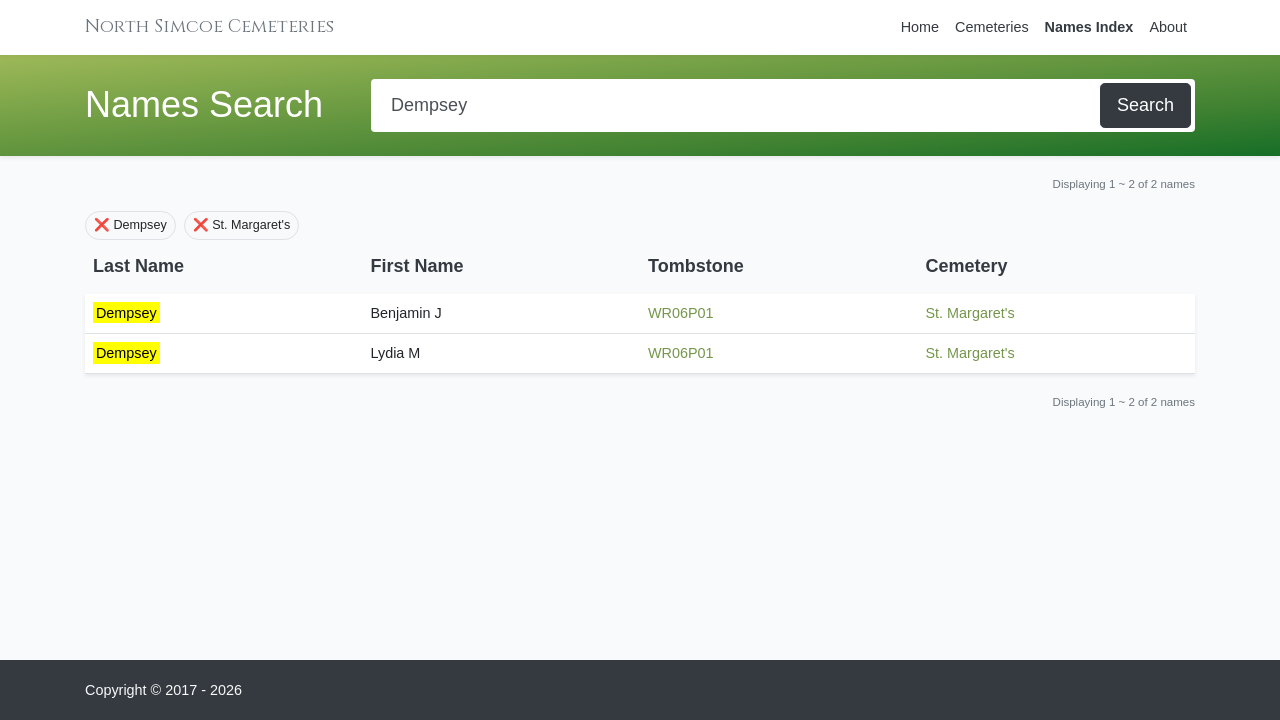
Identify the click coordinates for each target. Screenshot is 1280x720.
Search (1145, 105)
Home (920, 27)
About (1168, 27)
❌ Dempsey (130, 225)
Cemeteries (992, 27)
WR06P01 (681, 313)
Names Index (1089, 27)
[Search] (737, 105)
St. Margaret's (970, 313)
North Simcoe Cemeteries (209, 26)
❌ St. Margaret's (242, 225)
